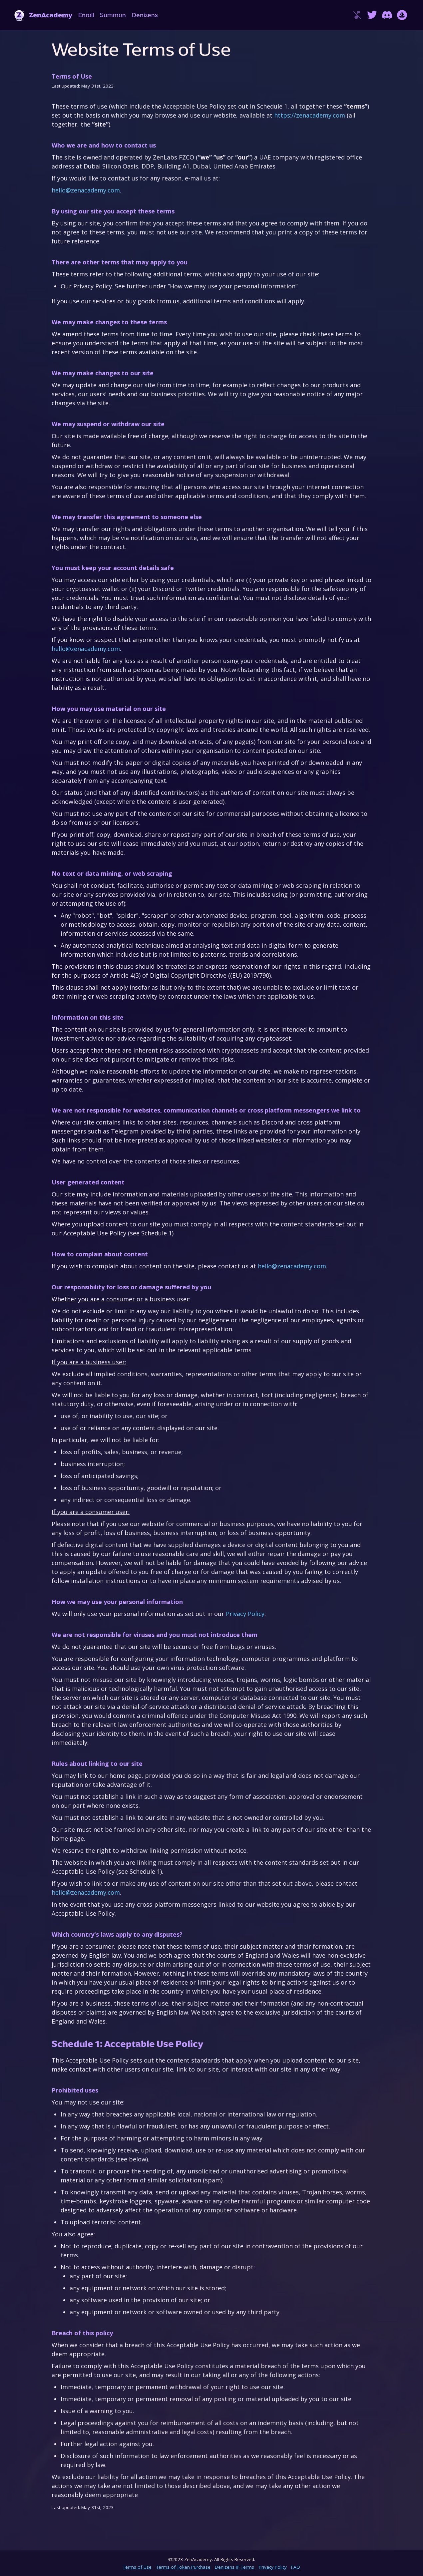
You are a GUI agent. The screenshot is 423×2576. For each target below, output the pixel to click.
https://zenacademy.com (309, 115)
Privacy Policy (245, 1614)
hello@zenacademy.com (86, 190)
